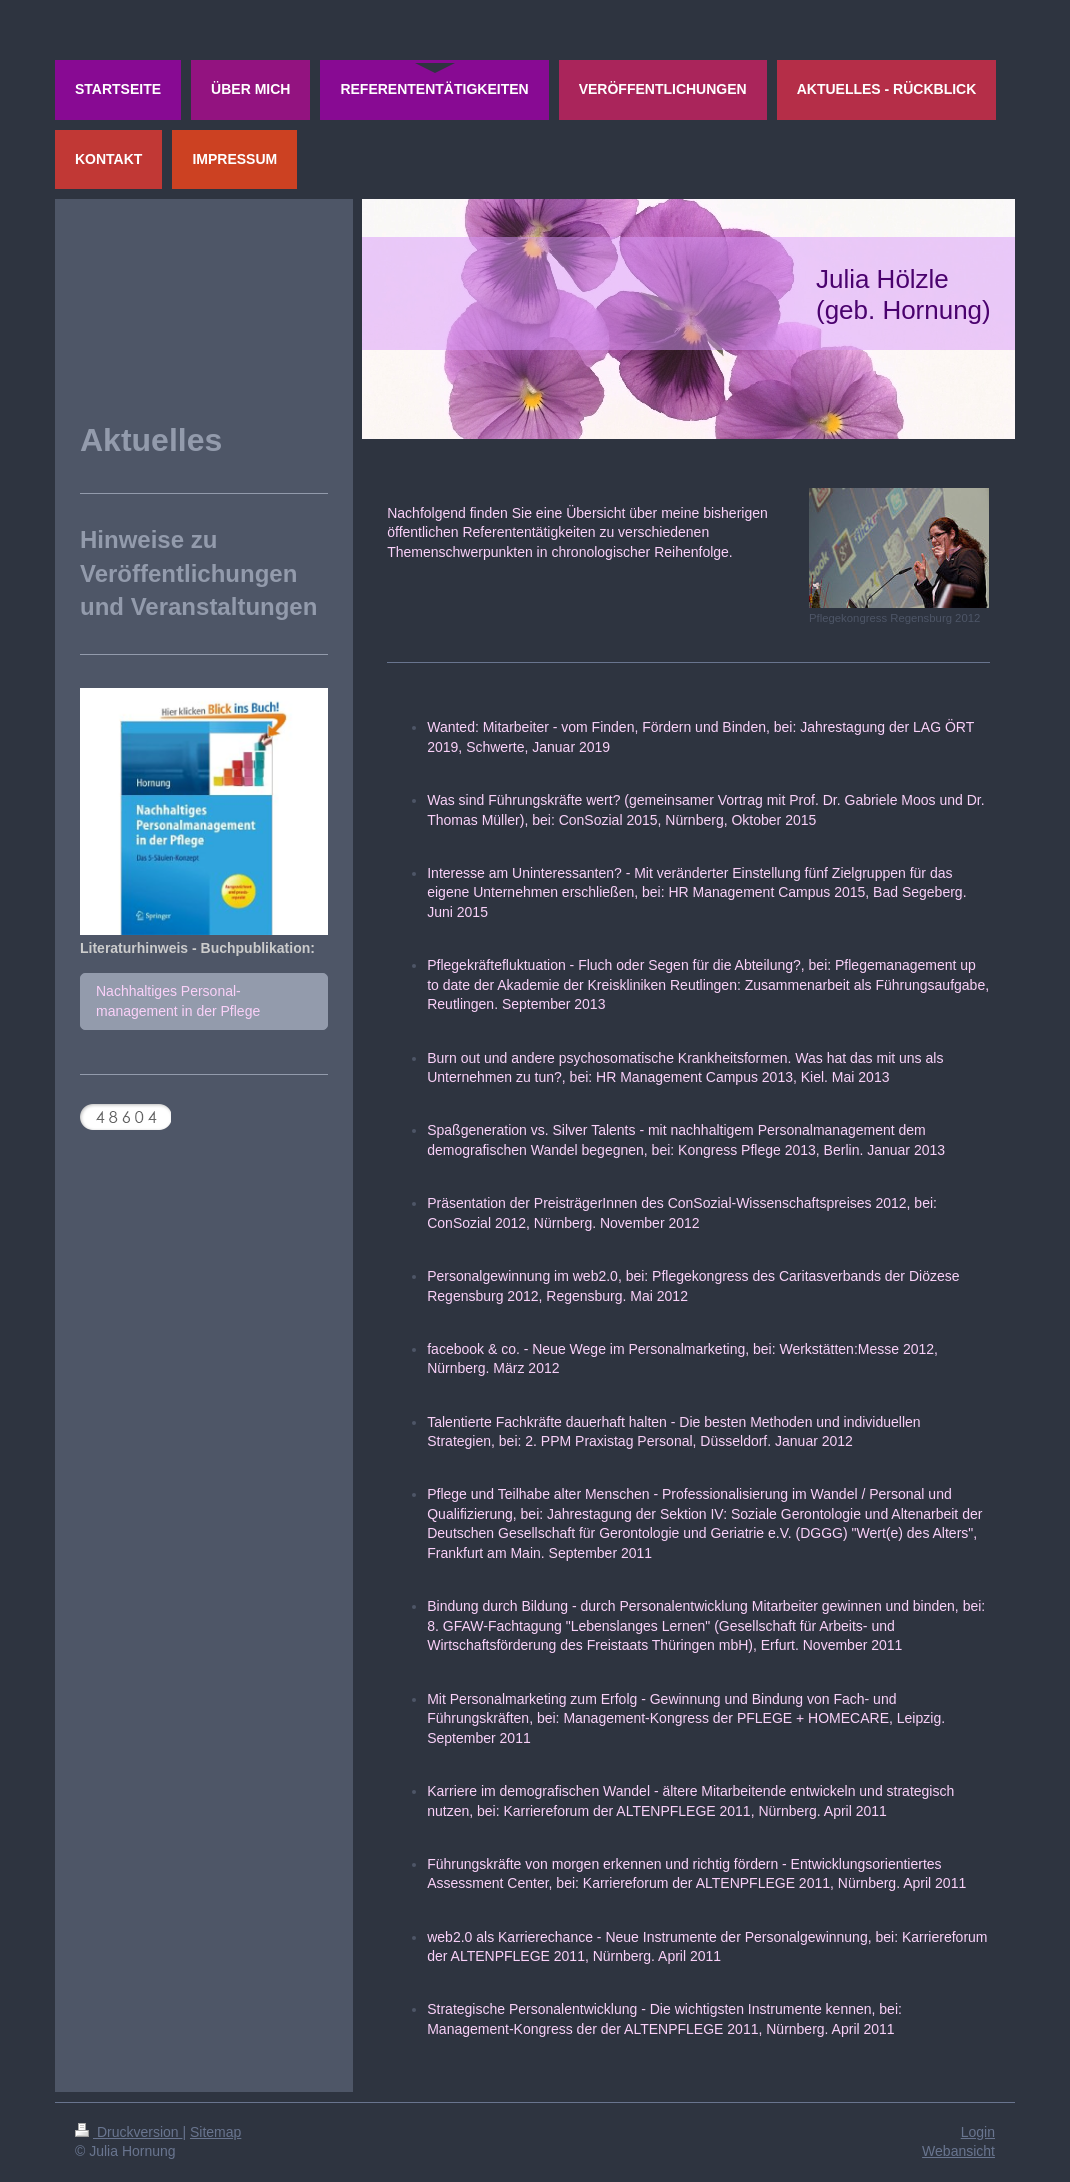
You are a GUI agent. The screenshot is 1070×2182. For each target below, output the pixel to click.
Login (978, 2132)
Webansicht (958, 2151)
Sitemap (215, 2132)
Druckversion (128, 2132)
